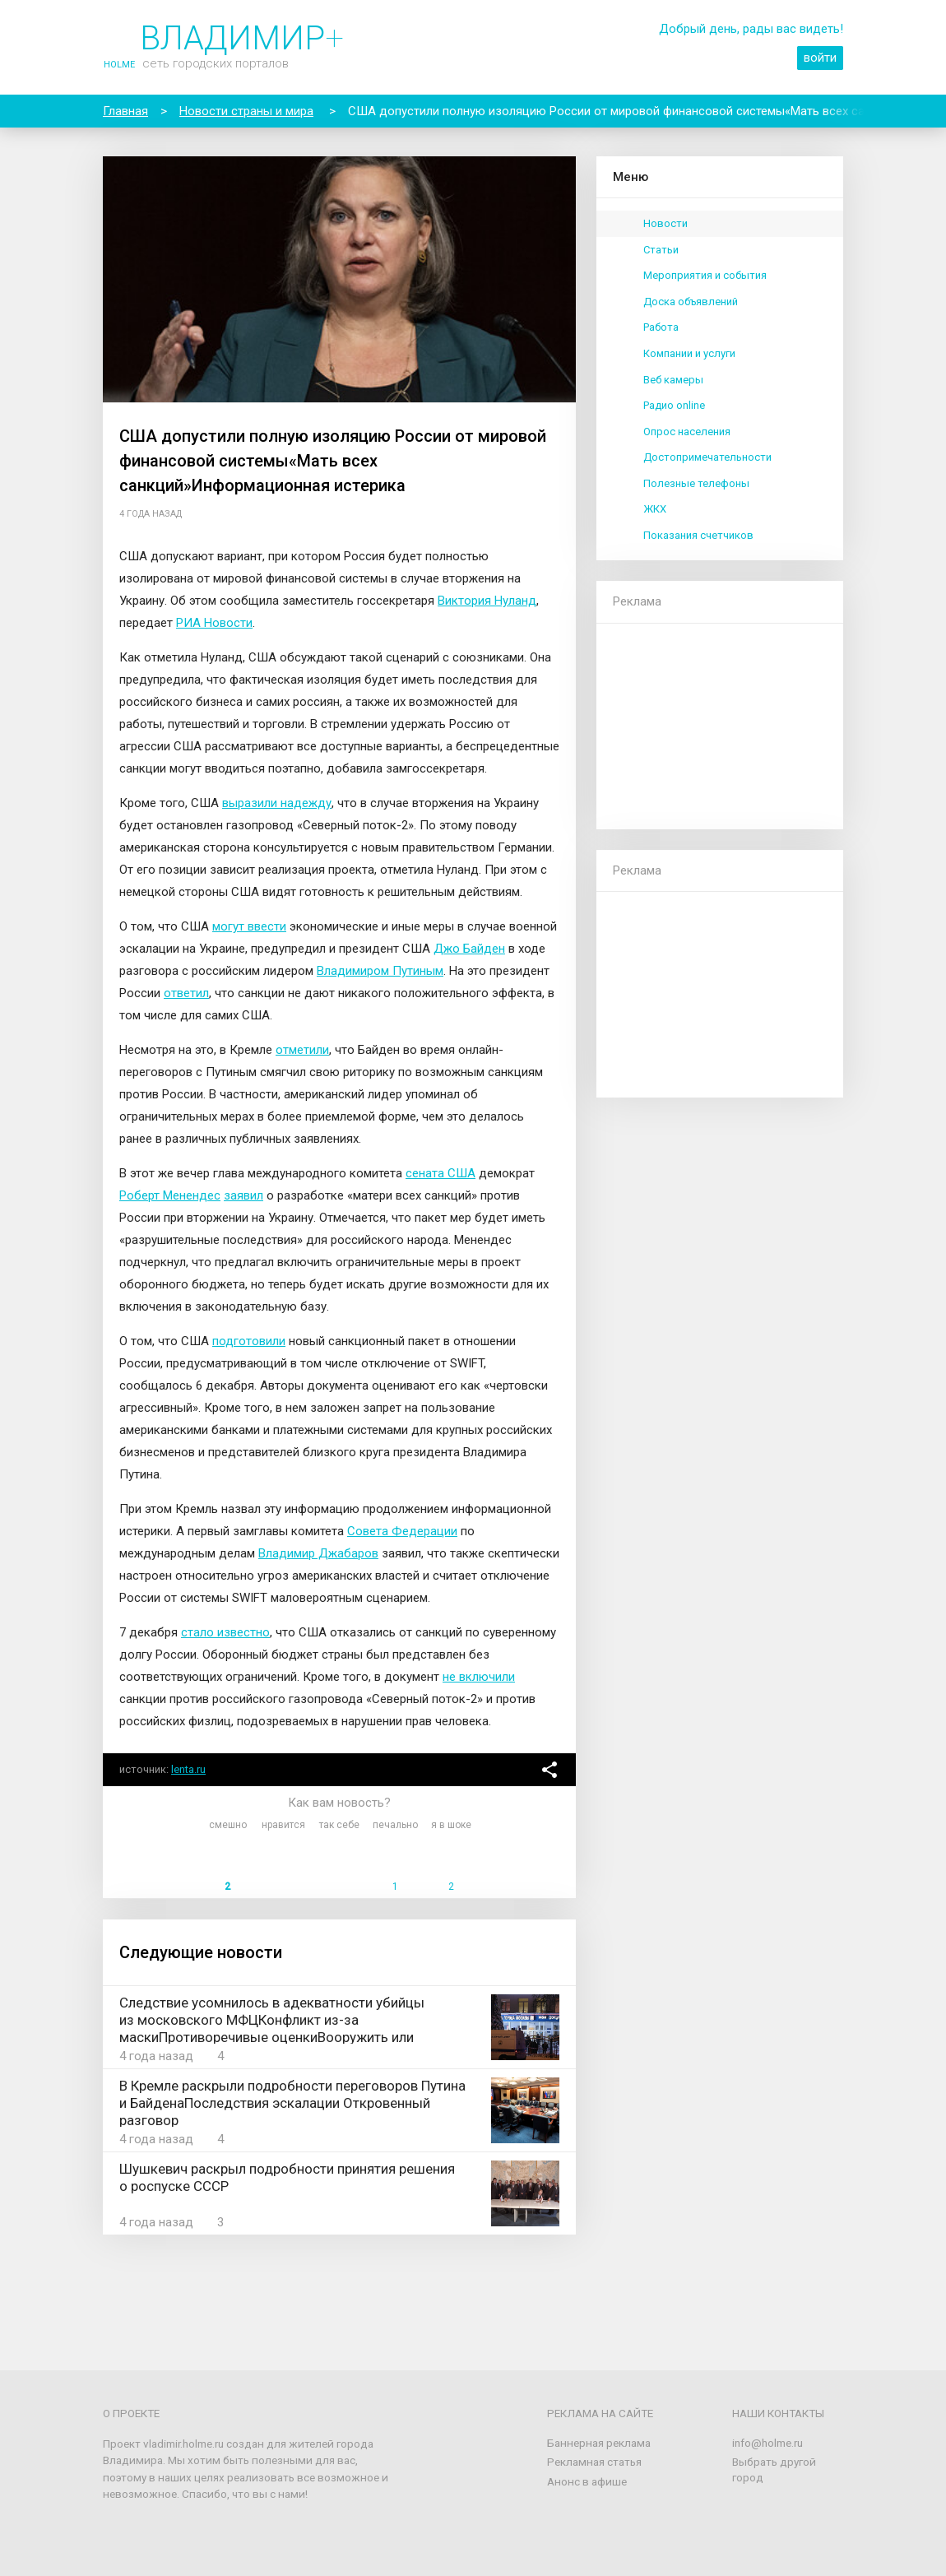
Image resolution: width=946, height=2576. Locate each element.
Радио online (674, 405)
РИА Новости (214, 622)
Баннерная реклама (599, 2442)
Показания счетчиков (698, 535)
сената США (440, 1173)
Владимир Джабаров (318, 1553)
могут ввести (249, 926)
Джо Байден (469, 948)
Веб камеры (673, 380)
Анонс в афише (587, 2481)
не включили (479, 1676)
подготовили (248, 1341)
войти (820, 57)
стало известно (225, 1632)
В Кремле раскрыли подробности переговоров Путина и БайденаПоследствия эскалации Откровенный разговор (292, 2102)
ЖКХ (654, 509)
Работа (661, 327)
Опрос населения (686, 431)
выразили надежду (277, 803)
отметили (302, 1049)
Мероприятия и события (705, 275)
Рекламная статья (594, 2461)
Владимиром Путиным (380, 970)
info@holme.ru (767, 2442)
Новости (665, 223)
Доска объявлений (690, 301)
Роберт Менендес (169, 1195)
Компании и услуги (689, 353)
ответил (186, 993)
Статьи (661, 250)
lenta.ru (188, 1769)
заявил (243, 1195)
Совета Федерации (402, 1531)
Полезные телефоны (696, 483)
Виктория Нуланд (487, 600)
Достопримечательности (707, 457)
